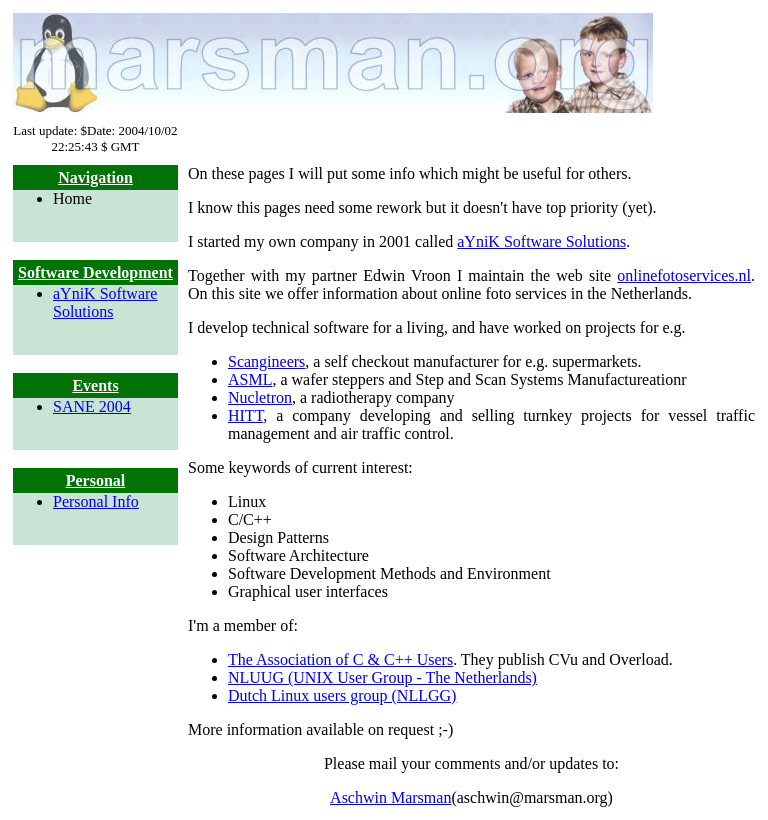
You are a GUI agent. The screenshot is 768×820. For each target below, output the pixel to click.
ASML (250, 379)
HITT (245, 415)
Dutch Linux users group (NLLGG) (342, 695)
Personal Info (96, 501)
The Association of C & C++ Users (340, 659)
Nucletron (260, 397)
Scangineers (266, 361)
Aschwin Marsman (390, 797)
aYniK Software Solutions (105, 302)
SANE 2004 (92, 406)
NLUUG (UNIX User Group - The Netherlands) (382, 677)
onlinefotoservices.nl (684, 275)
